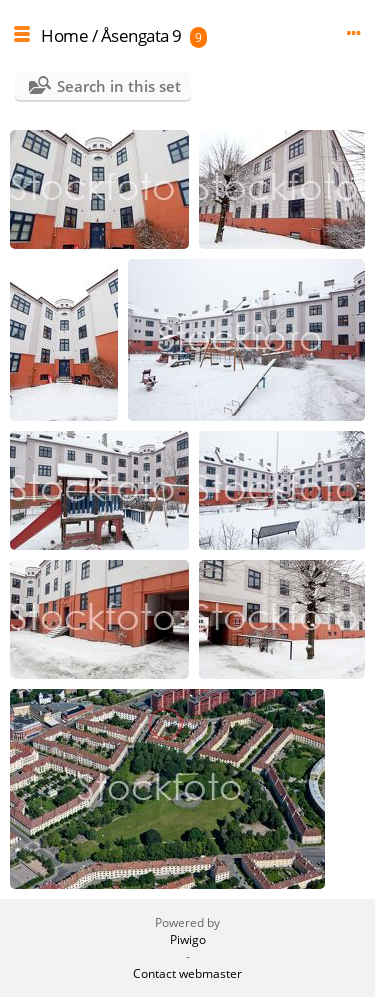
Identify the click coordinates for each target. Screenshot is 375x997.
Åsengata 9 (141, 35)
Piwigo (188, 939)
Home (64, 35)
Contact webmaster (187, 973)
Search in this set (119, 86)
